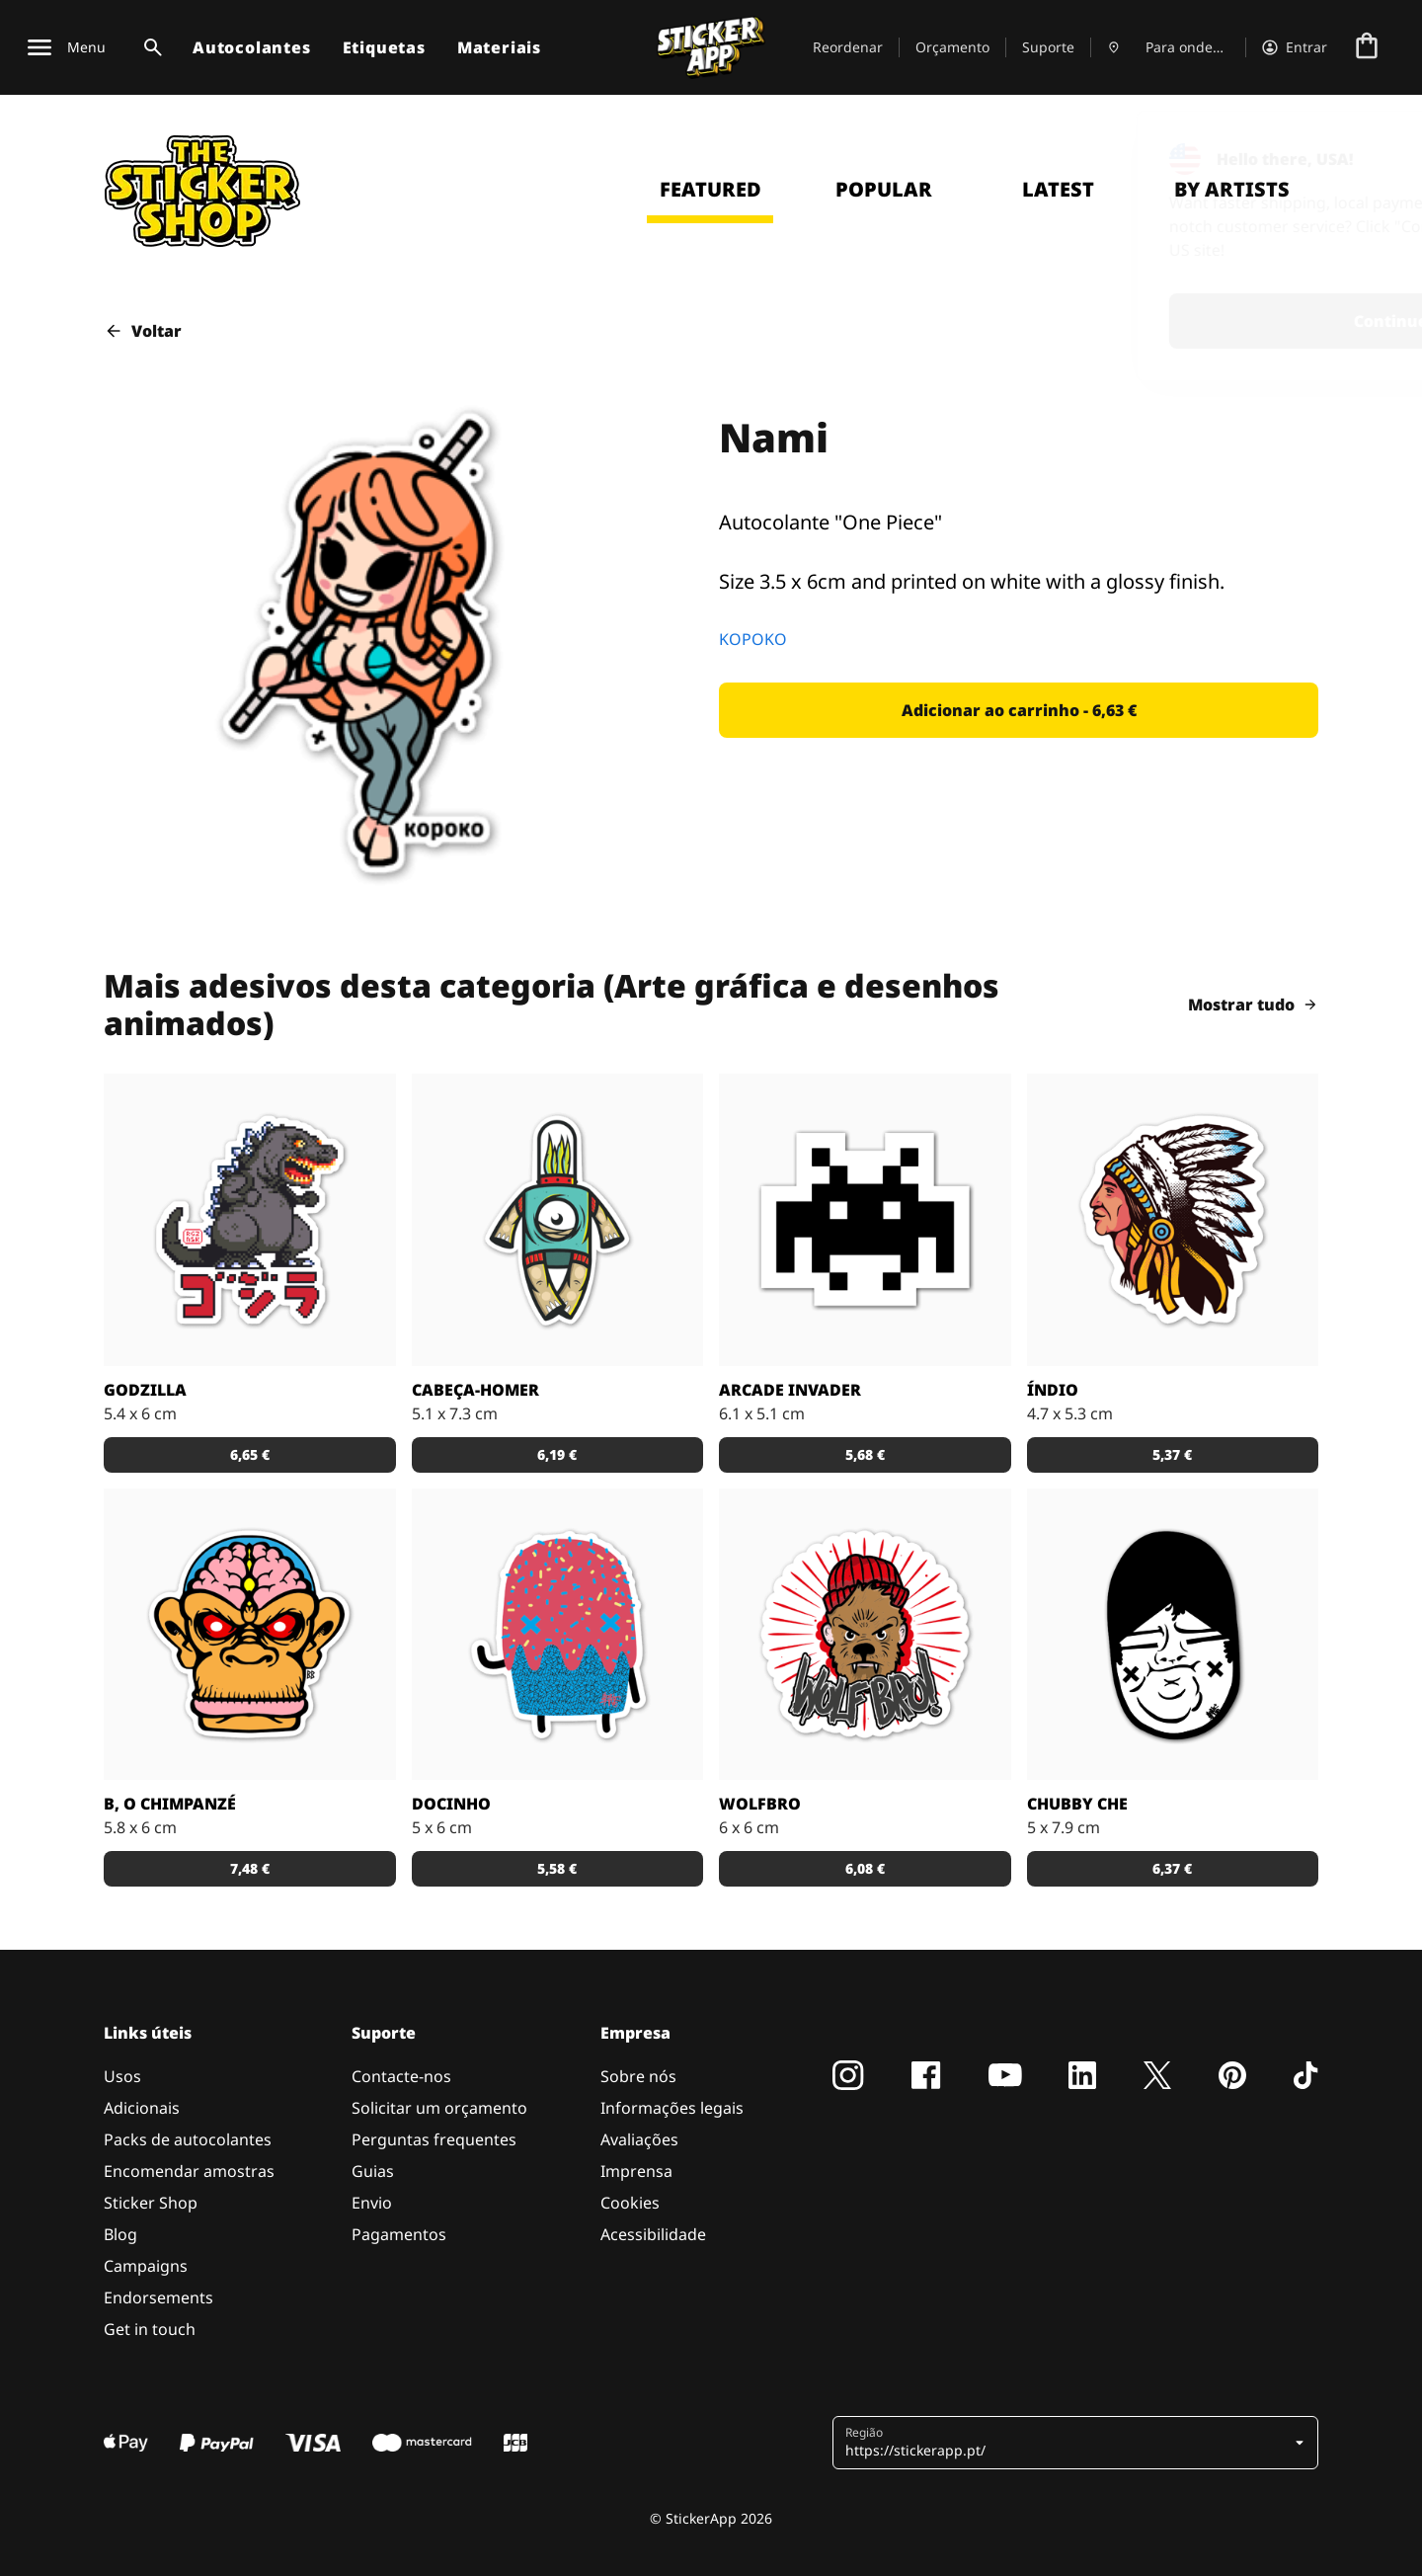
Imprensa (636, 2171)
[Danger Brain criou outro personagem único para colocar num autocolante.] (558, 1220)
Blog (120, 2234)
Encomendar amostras (189, 2171)
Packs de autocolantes (188, 2139)
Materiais (499, 47)
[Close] (1361, 151)
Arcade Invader (790, 1390)
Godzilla (145, 1390)
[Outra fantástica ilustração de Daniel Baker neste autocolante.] (865, 1635)
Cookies (630, 2203)
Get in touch (150, 2329)
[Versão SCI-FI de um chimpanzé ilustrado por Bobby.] (250, 1635)
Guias (373, 2171)
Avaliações (639, 2139)
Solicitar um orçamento (439, 2108)
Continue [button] (1149, 321)
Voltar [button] (143, 331)
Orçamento (952, 47)
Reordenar (848, 47)
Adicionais (142, 2108)
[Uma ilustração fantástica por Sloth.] (1173, 1635)
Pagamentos (399, 2234)
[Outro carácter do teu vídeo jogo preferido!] (865, 1220)
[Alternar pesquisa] (149, 47)
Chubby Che (1077, 1803)
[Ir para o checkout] (1366, 47)
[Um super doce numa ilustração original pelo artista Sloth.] (558, 1635)
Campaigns (146, 2266)
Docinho (451, 1803)
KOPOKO (753, 639)
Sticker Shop (151, 2203)
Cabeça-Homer (475, 1390)
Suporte (1048, 47)
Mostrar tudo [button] (1253, 1004)
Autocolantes (252, 47)
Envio (372, 2203)
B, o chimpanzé (170, 1803)
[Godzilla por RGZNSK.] (250, 1220)
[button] (1018, 710)
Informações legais (672, 2108)
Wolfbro (760, 1803)
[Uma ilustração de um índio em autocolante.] (1173, 1220)
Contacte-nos (401, 2076)
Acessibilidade (653, 2234)
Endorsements (158, 2297)
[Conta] (1294, 47)
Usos (122, 2076)
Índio (1052, 1390)
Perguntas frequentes (434, 2139)
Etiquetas (384, 47)
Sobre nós (638, 2076)
